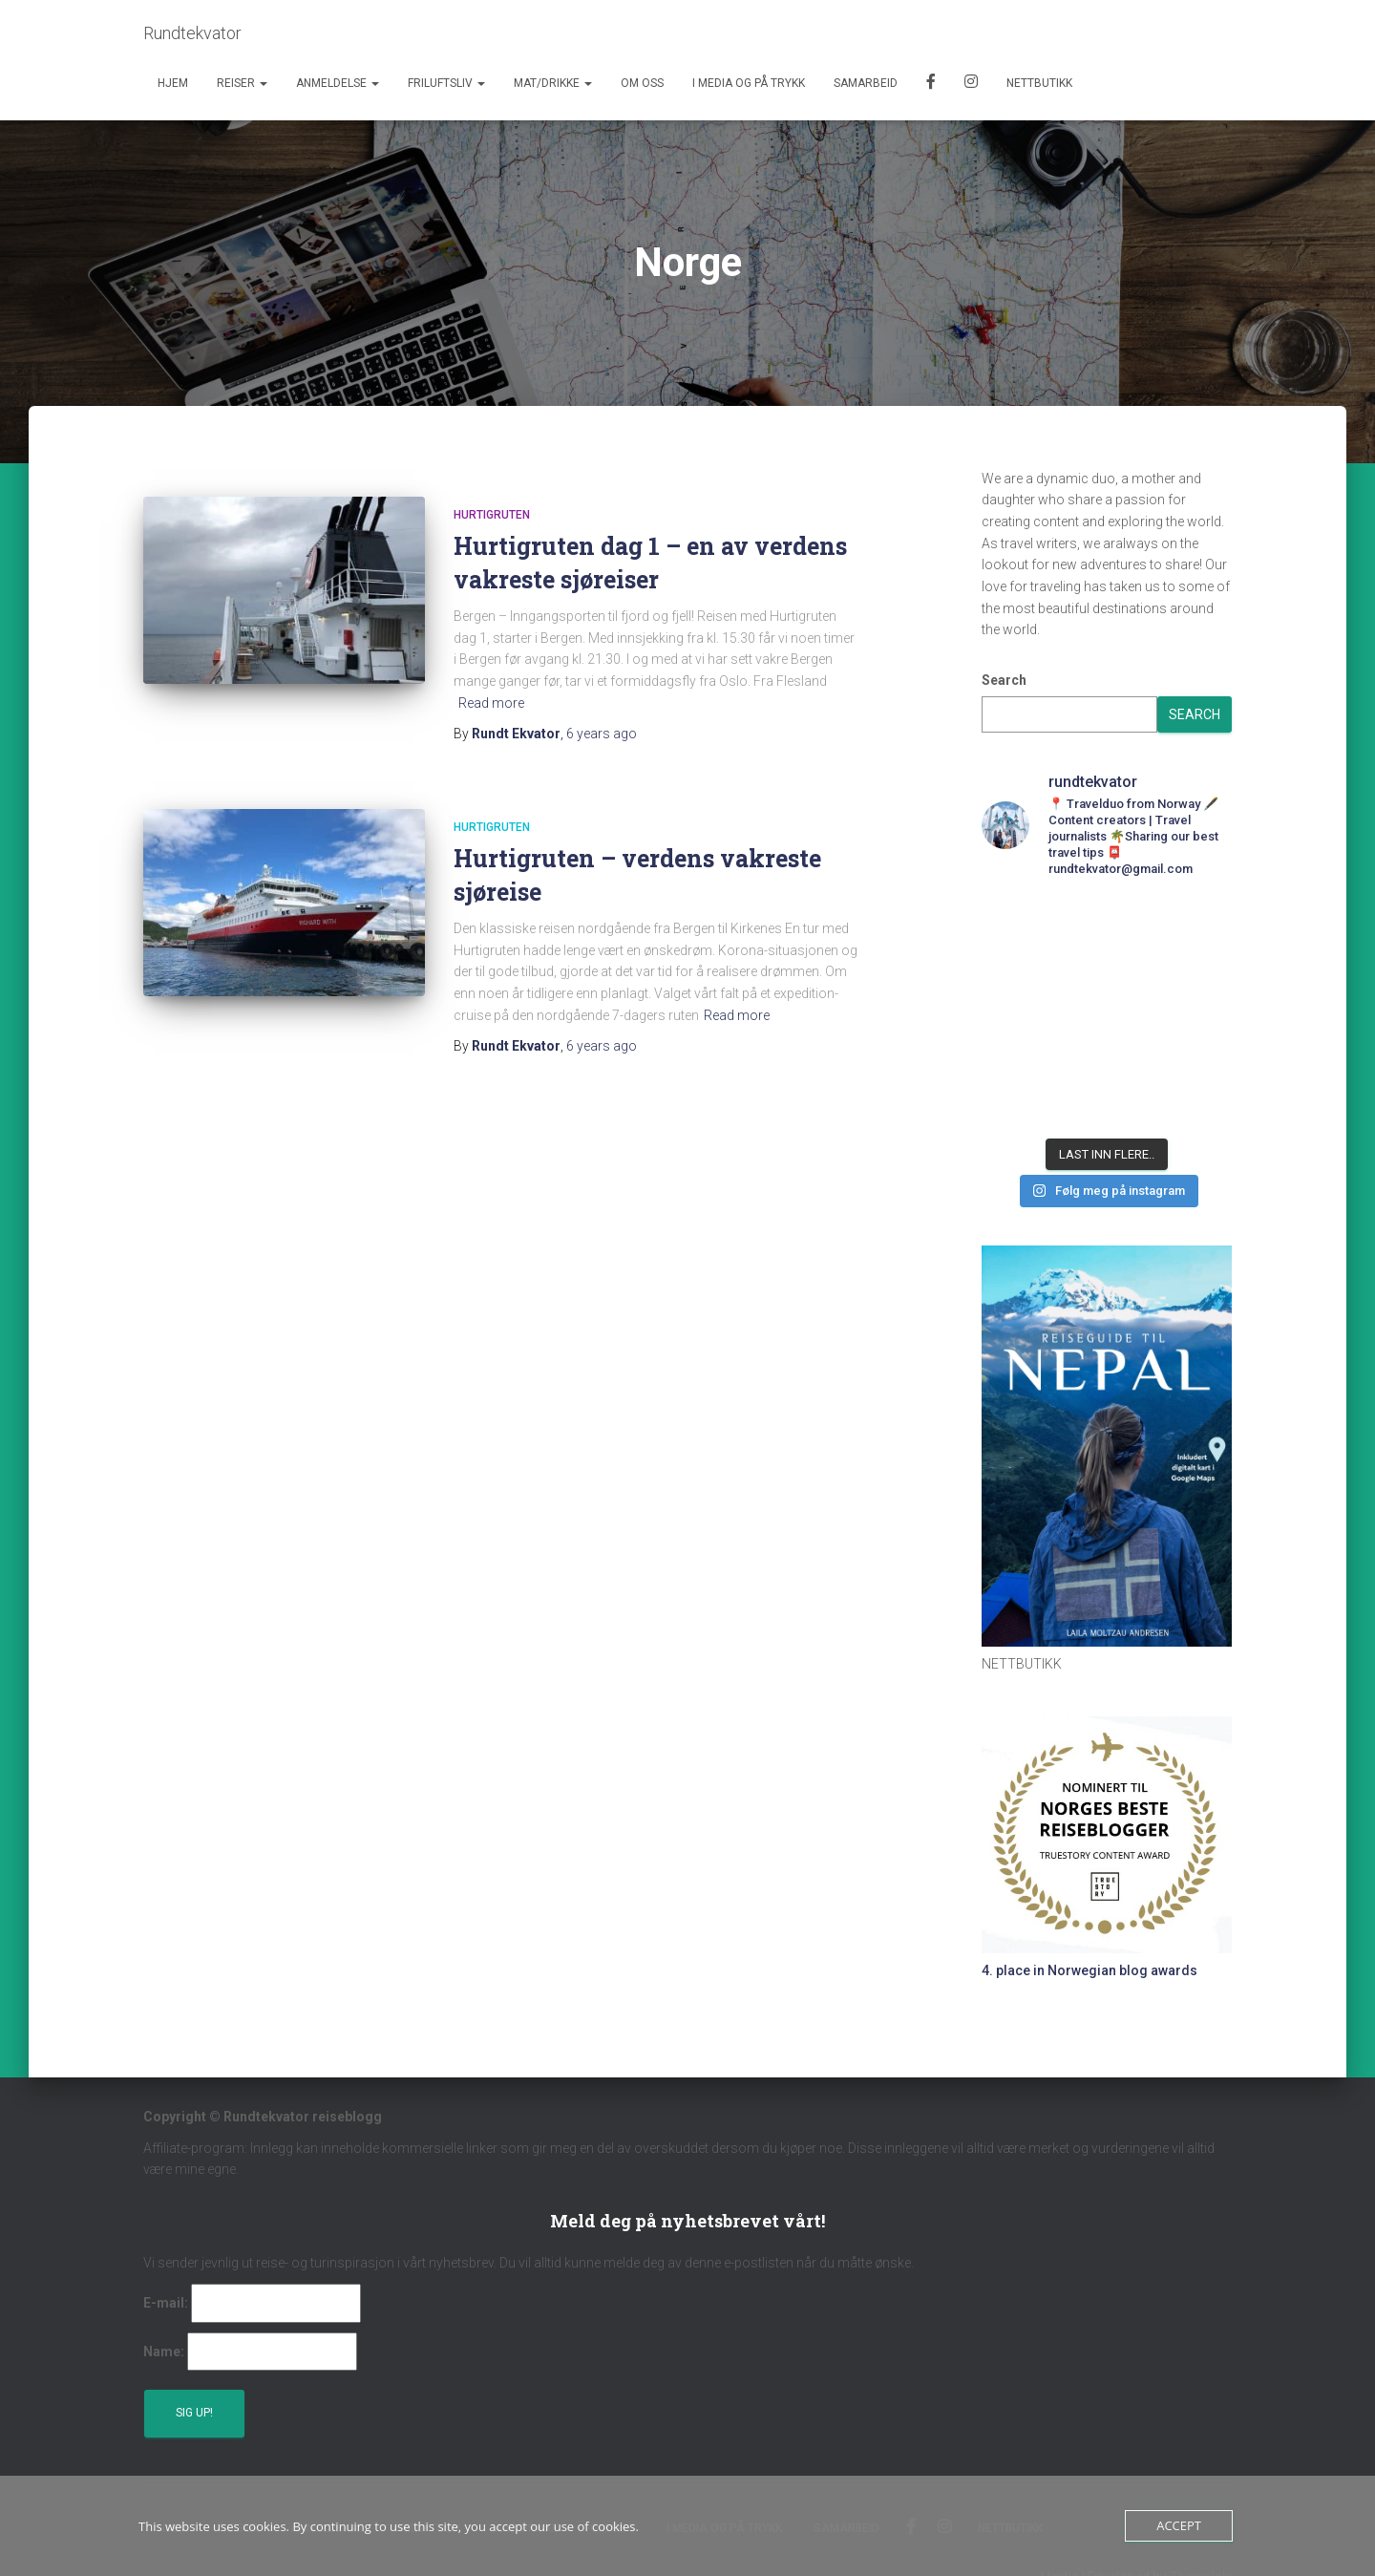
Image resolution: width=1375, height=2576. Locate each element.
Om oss (642, 83)
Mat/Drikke (553, 83)
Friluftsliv (446, 83)
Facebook (931, 84)
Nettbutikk (1039, 83)
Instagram (971, 84)
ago (601, 733)
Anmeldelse (337, 83)
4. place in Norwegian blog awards (1089, 1970)
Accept (1178, 2525)
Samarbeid (866, 83)
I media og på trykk (748, 83)
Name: (163, 2351)
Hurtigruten (492, 515)
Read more (491, 703)
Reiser (242, 83)
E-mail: (165, 2302)
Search (1004, 680)
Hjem (173, 83)
